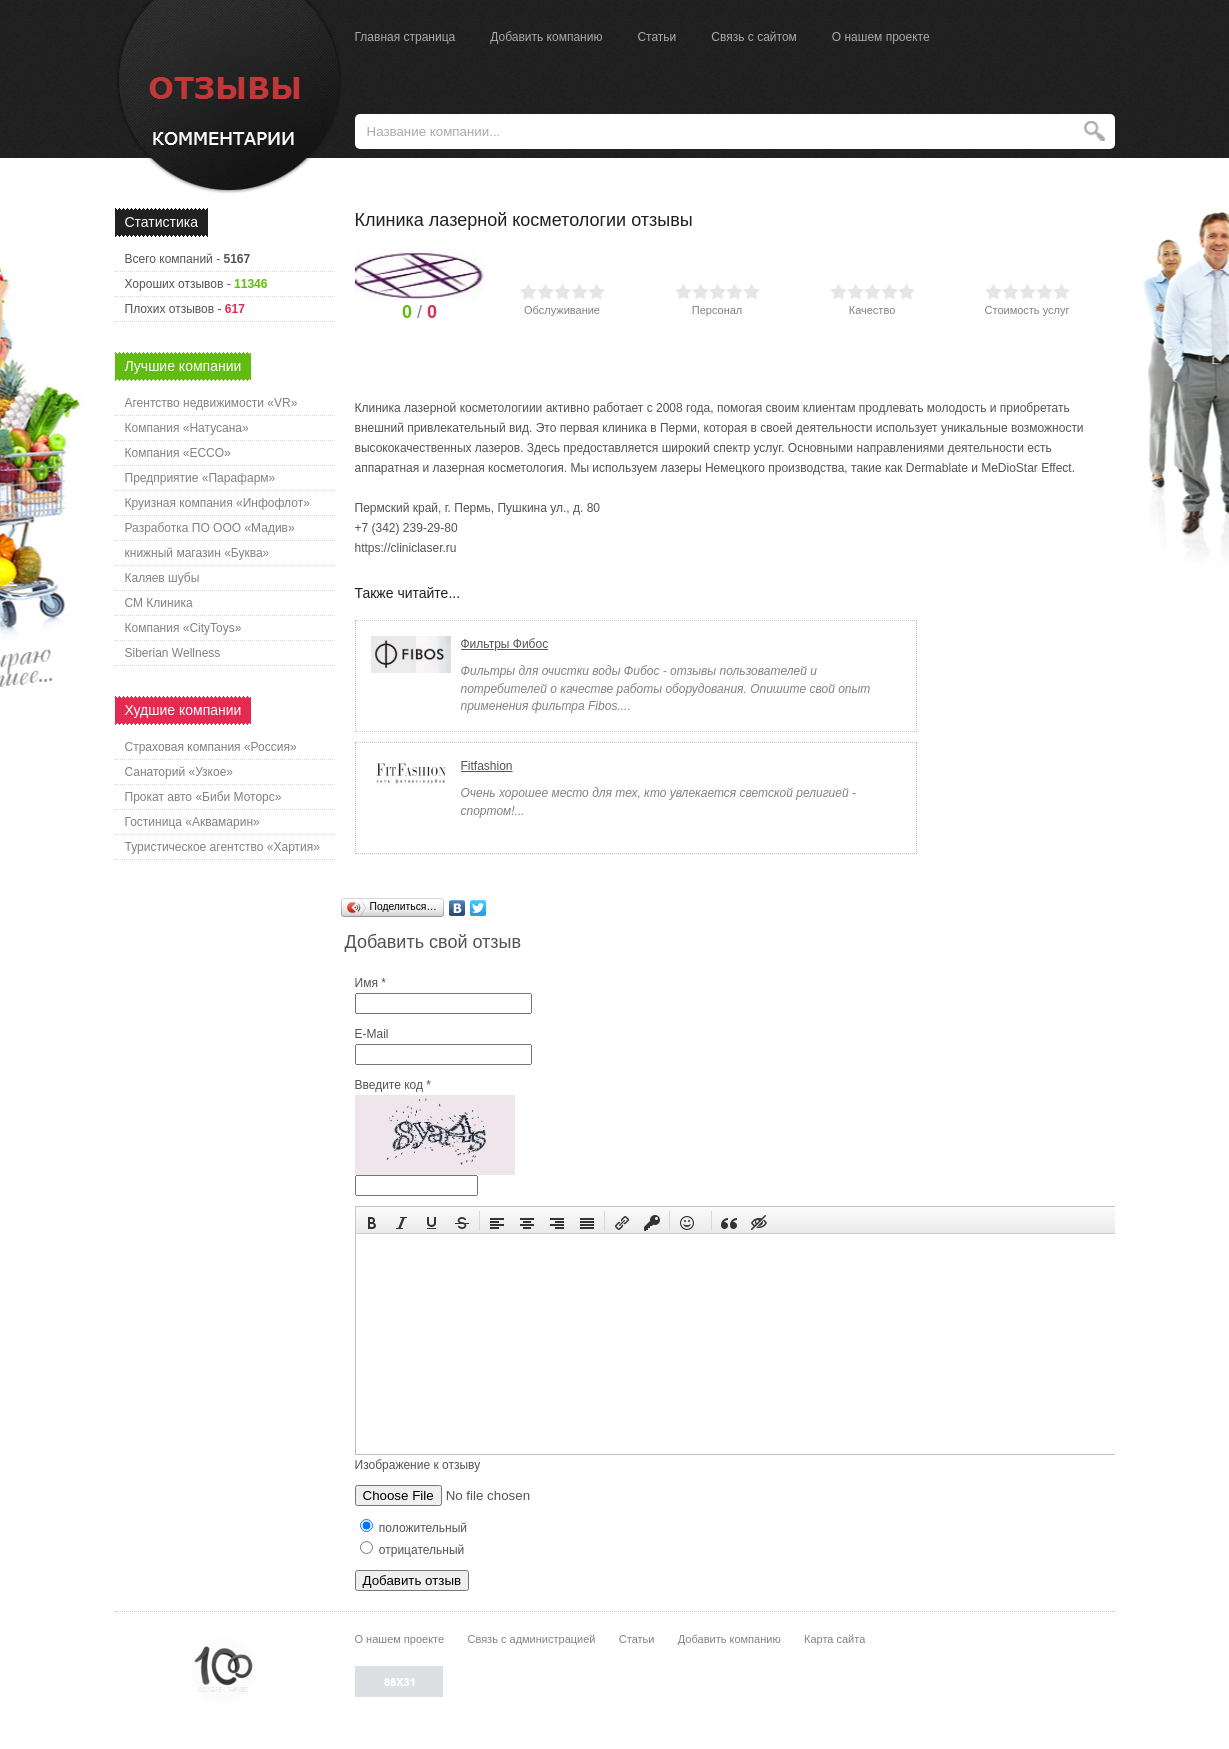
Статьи (656, 37)
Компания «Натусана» (187, 428)
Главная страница (405, 37)
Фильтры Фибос (505, 644)
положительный (414, 1528)
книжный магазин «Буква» (197, 553)
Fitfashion (487, 766)
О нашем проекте (881, 37)
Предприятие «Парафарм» (200, 478)
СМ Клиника (159, 603)
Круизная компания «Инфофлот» (217, 503)
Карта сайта (834, 1639)
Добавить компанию (546, 37)
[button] (372, 1221)
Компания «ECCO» (178, 453)
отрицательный (412, 1550)
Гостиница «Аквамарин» (192, 822)
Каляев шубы (162, 578)
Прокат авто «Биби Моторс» (203, 797)
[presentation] (372, 1221)
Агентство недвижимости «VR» (211, 403)
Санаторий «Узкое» (179, 772)
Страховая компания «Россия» (211, 747)
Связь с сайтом (754, 37)
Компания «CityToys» (183, 628)
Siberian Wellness (173, 653)
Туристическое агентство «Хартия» (222, 847)
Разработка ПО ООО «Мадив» (210, 528)
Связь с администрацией (532, 1639)
